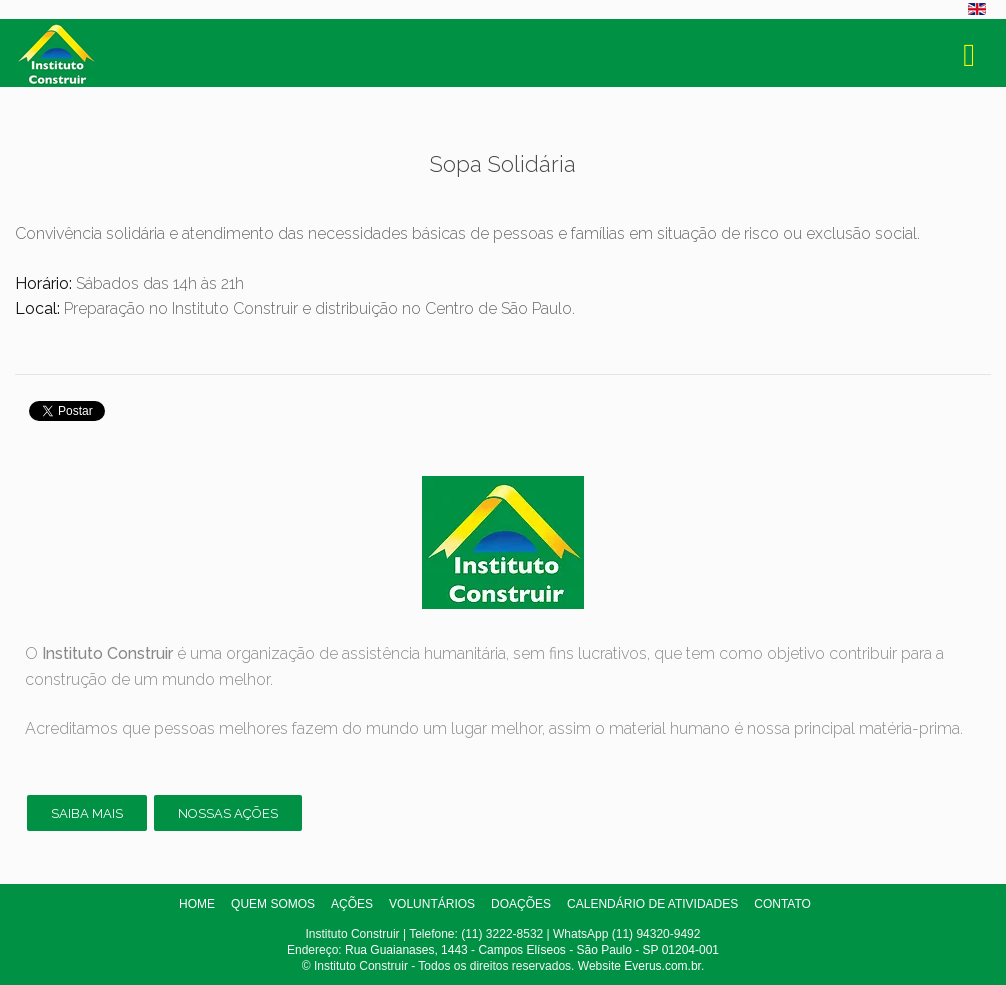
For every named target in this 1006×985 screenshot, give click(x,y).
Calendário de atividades (652, 904)
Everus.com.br (662, 966)
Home (197, 904)
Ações (352, 904)
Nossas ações (228, 813)
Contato (782, 904)
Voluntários (432, 904)
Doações (521, 904)
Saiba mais (87, 813)
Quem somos (273, 904)
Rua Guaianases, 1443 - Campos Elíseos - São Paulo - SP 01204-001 (532, 950)
